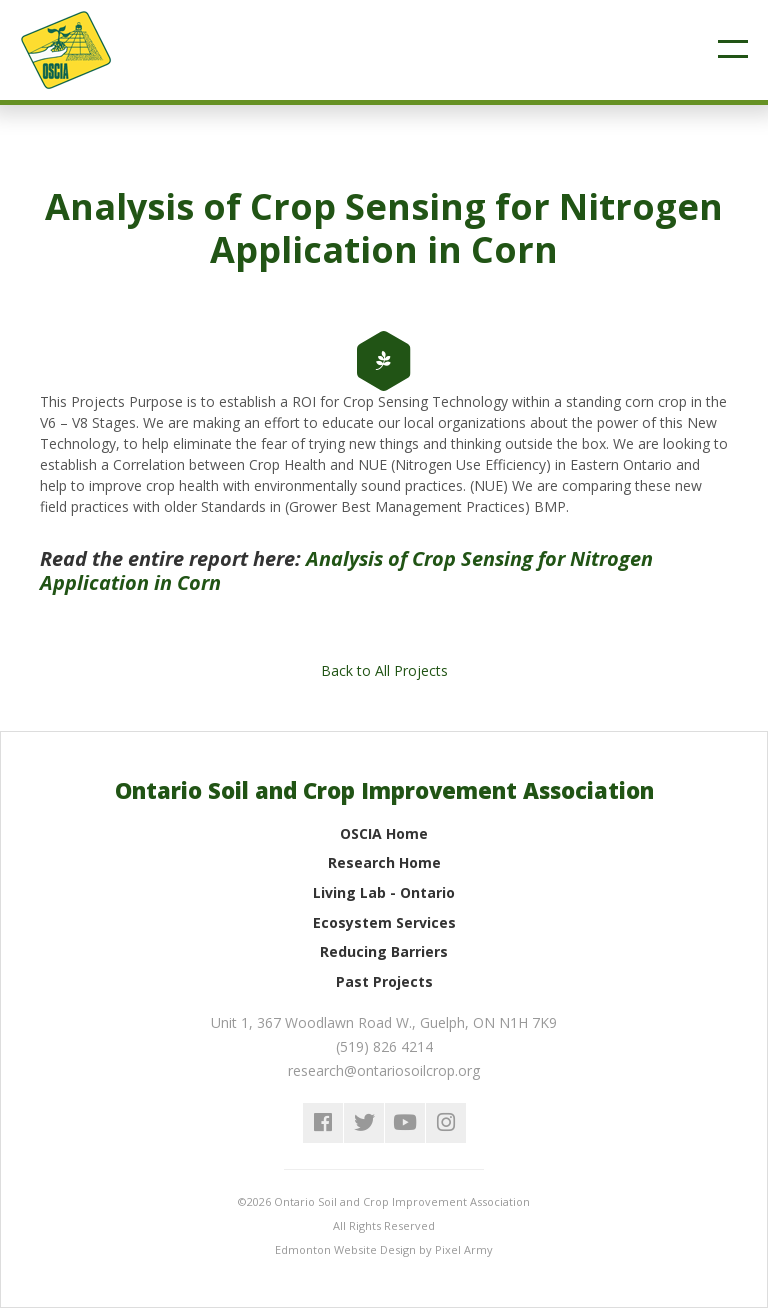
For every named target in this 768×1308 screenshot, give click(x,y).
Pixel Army (464, 1249)
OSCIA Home (384, 833)
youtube (405, 1123)
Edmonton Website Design (345, 1249)
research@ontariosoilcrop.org (384, 1070)
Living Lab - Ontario (384, 892)
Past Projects (384, 981)
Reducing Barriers (384, 951)
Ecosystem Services (384, 922)
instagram (446, 1123)
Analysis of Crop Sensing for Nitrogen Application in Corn (346, 570)
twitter (364, 1123)
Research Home (384, 862)
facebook (323, 1123)
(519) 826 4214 (384, 1046)
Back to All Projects (384, 670)
